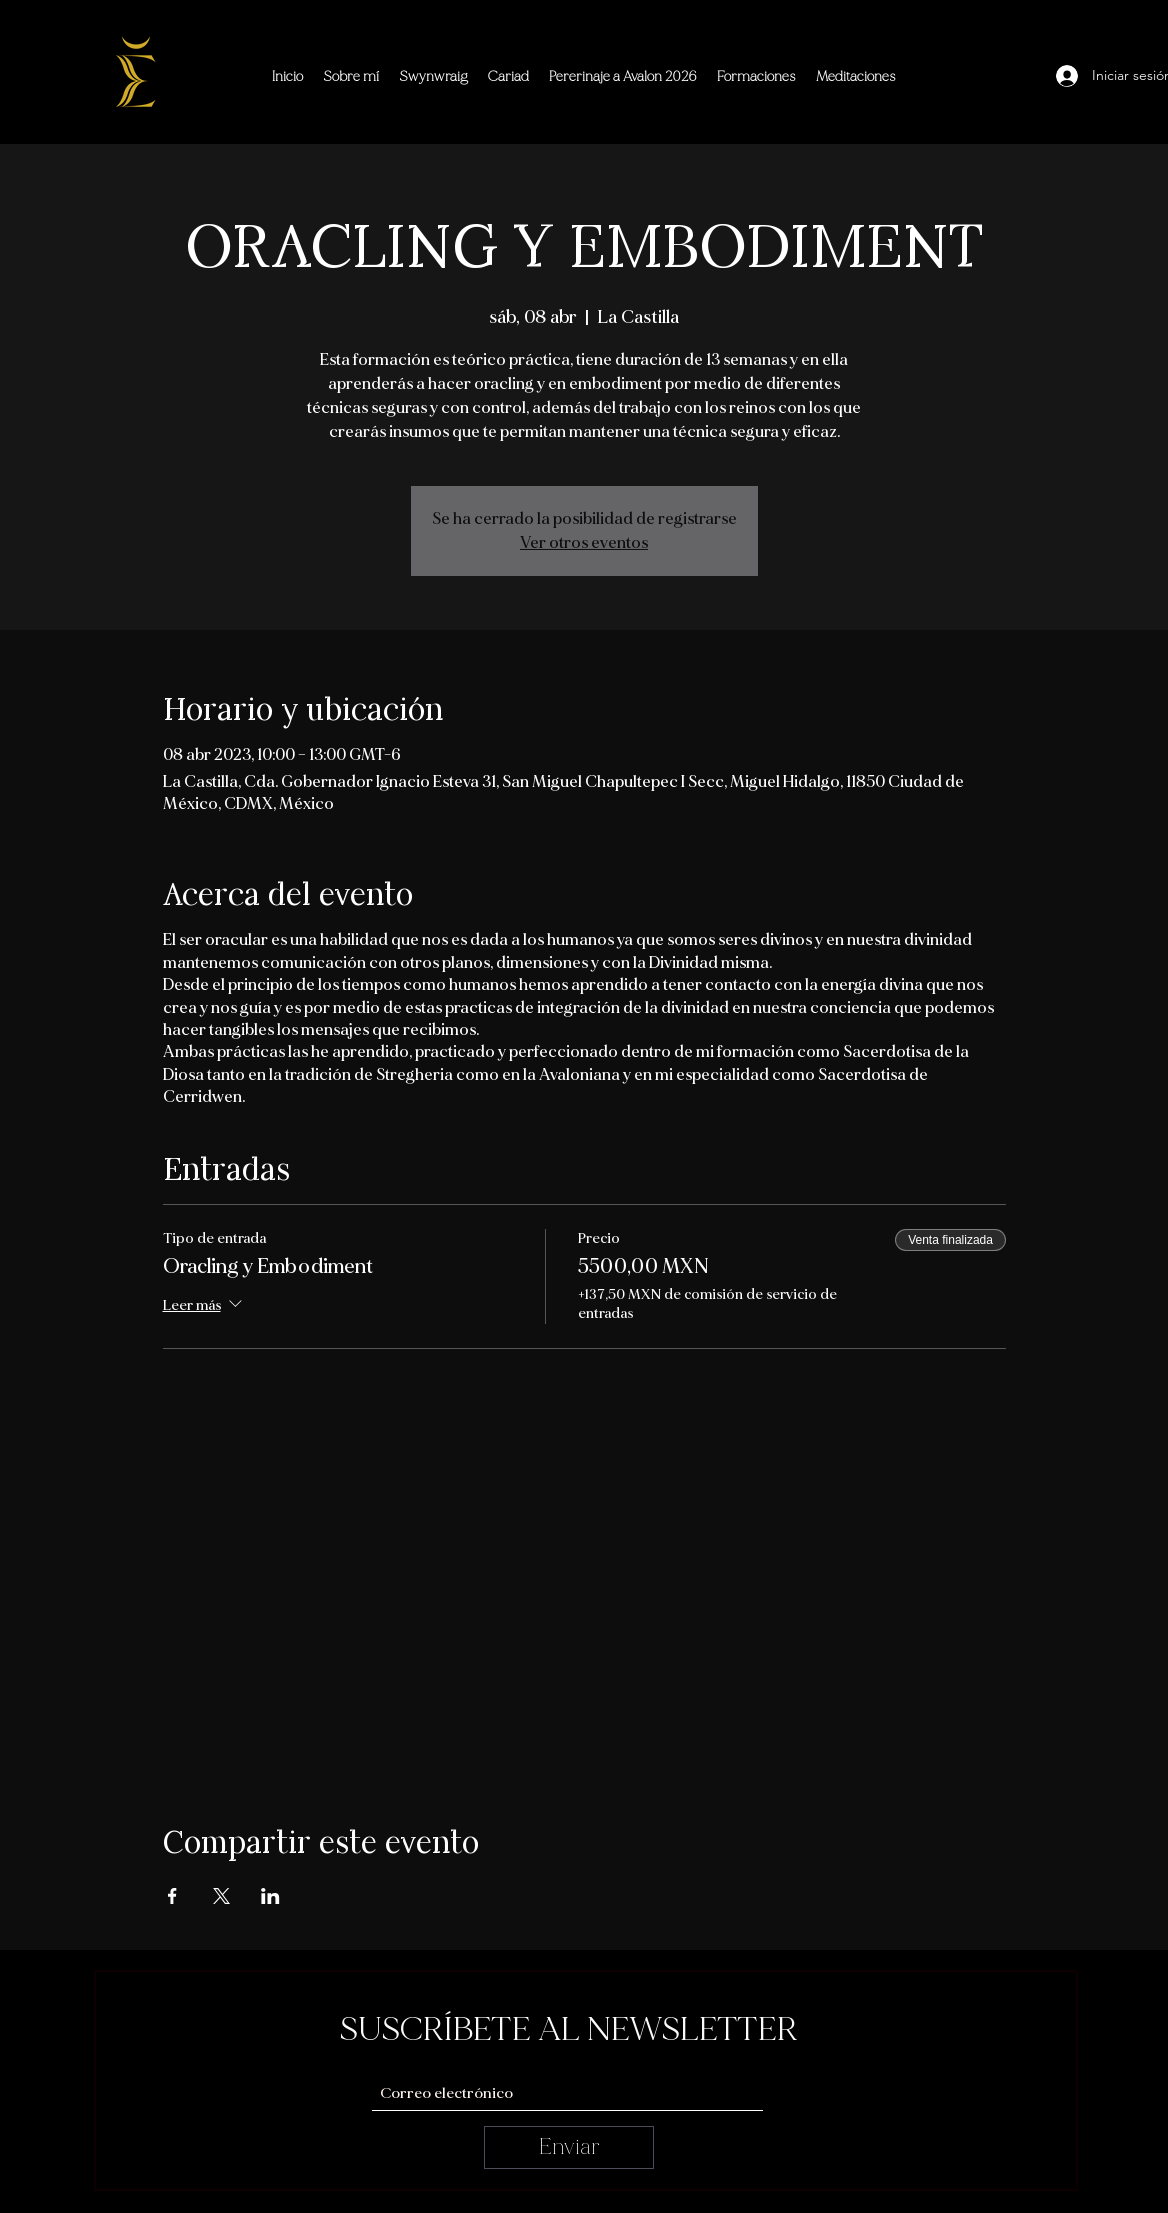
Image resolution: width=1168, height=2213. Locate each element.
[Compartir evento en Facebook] (172, 1896)
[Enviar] (569, 2147)
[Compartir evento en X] (221, 1896)
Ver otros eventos (584, 543)
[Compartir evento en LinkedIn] (270, 1896)
